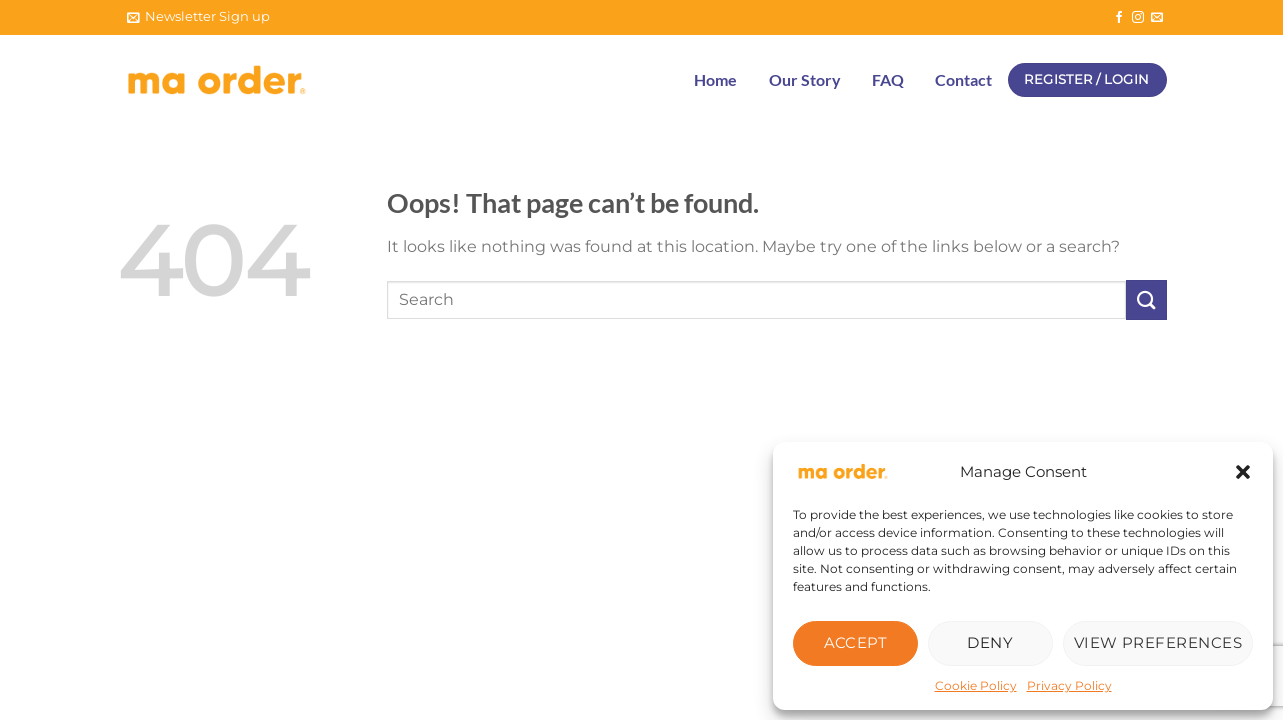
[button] (1243, 472)
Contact (963, 79)
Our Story (805, 79)
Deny (990, 642)
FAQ (888, 79)
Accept (856, 642)
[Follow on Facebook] (1119, 18)
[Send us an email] (1157, 18)
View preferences (1158, 642)
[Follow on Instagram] (1138, 18)
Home (715, 79)
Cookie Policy (976, 685)
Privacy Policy (1069, 685)
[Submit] (1146, 299)
